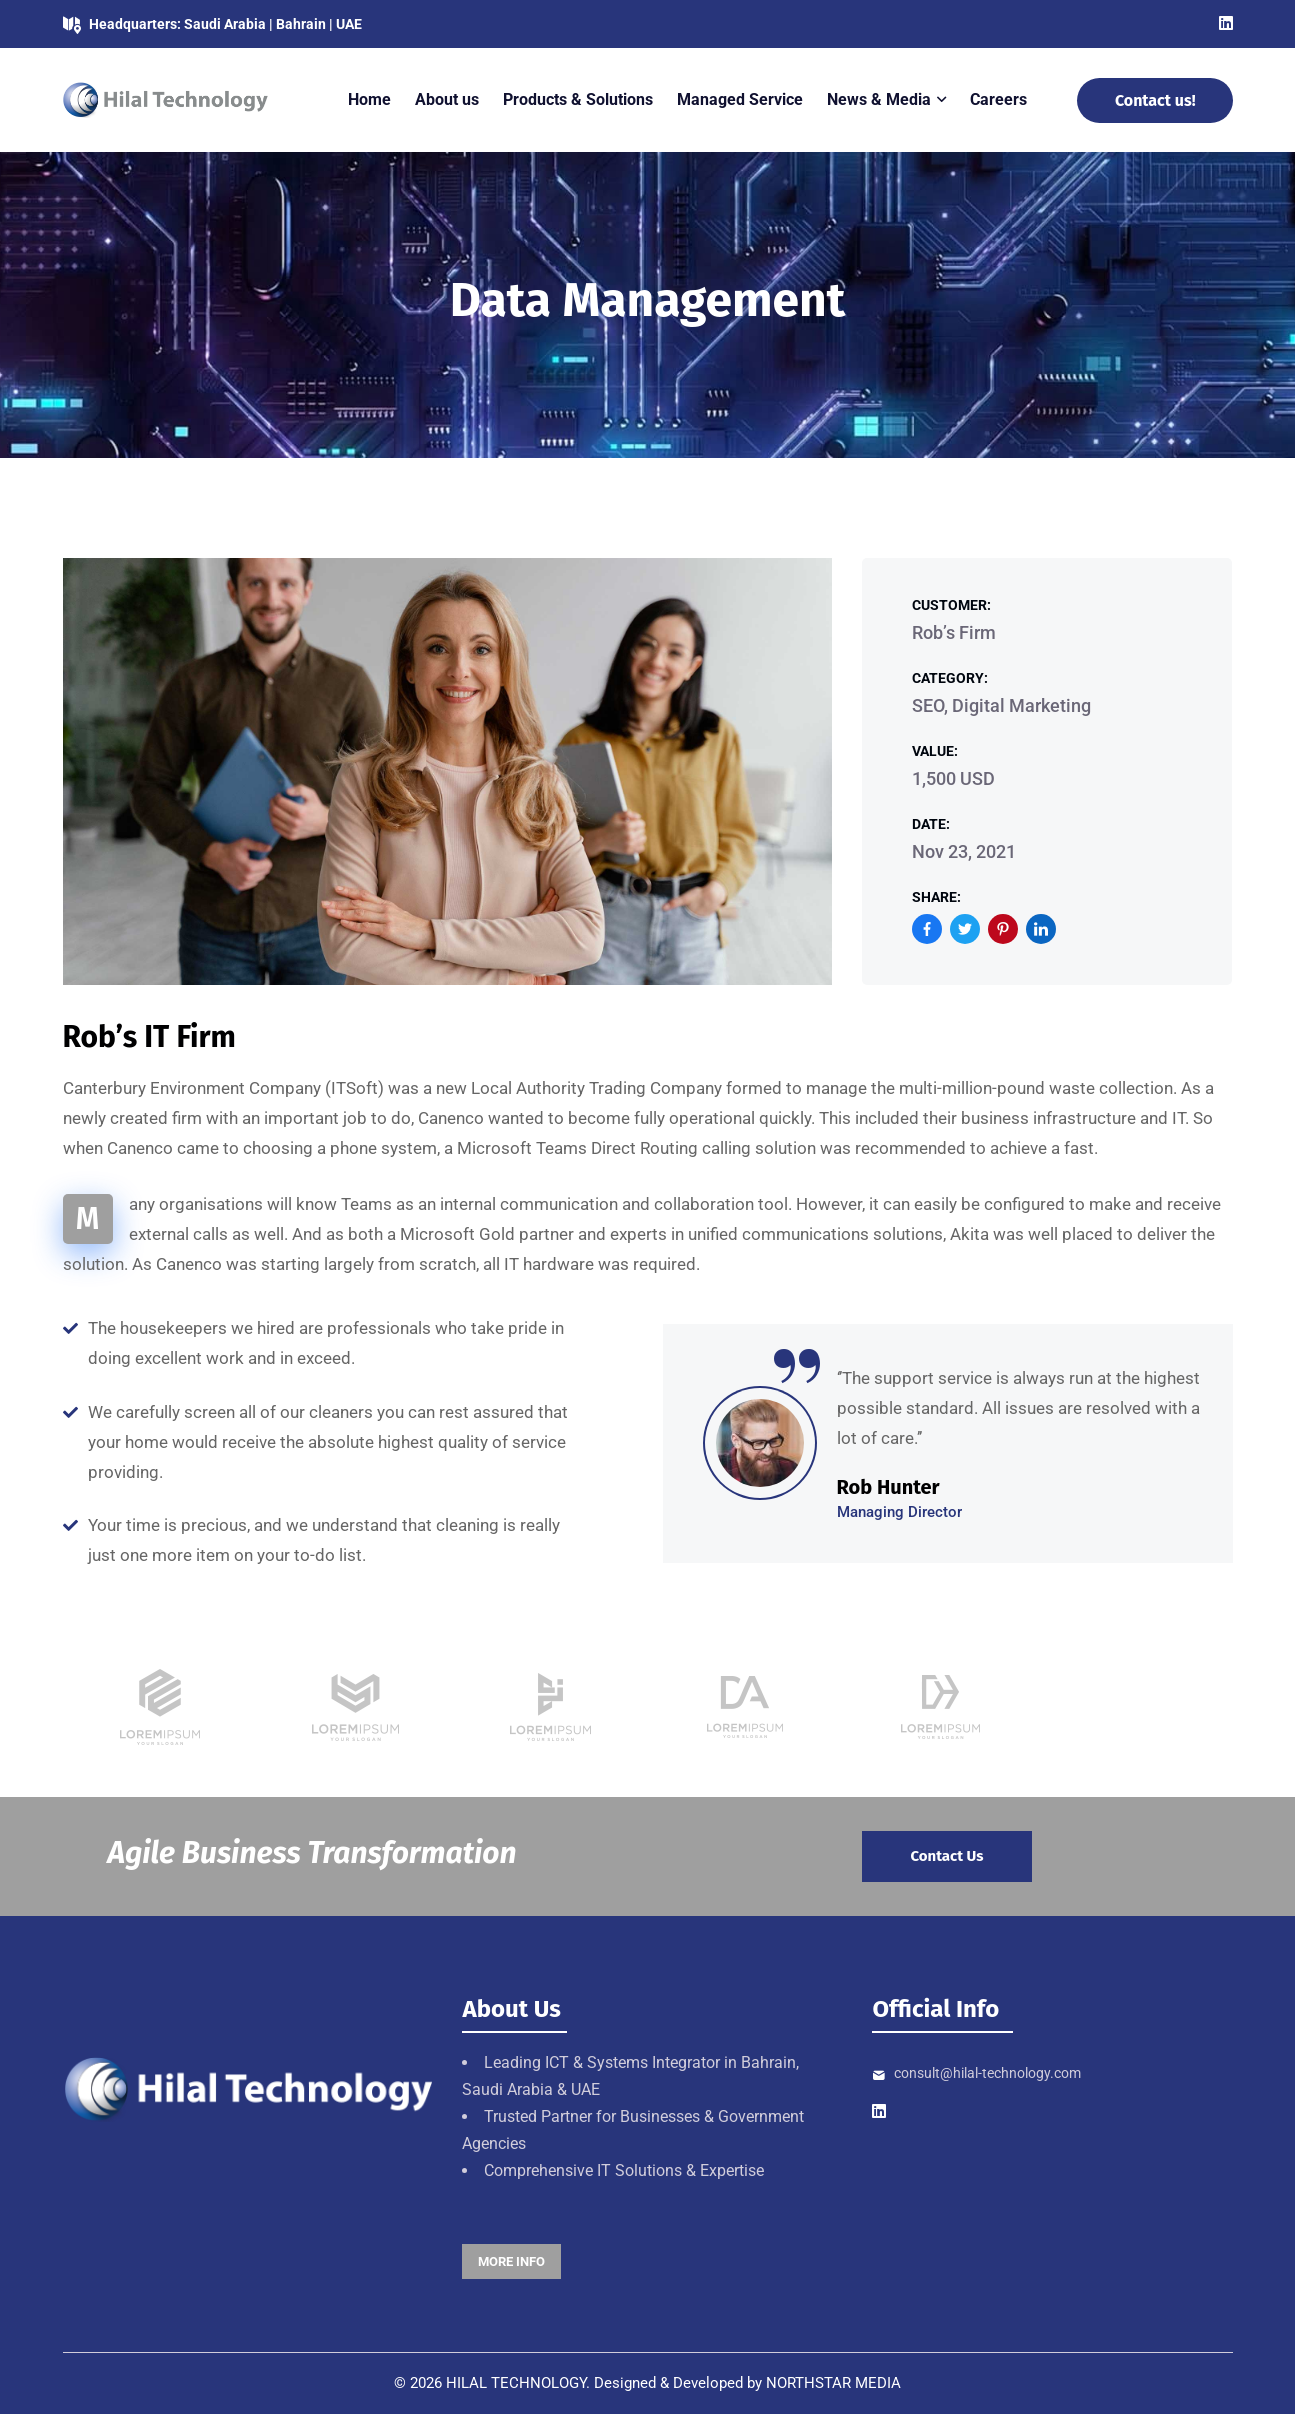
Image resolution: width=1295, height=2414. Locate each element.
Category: (950, 678)
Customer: (951, 605)
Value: (935, 751)
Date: (931, 824)
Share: (936, 897)
